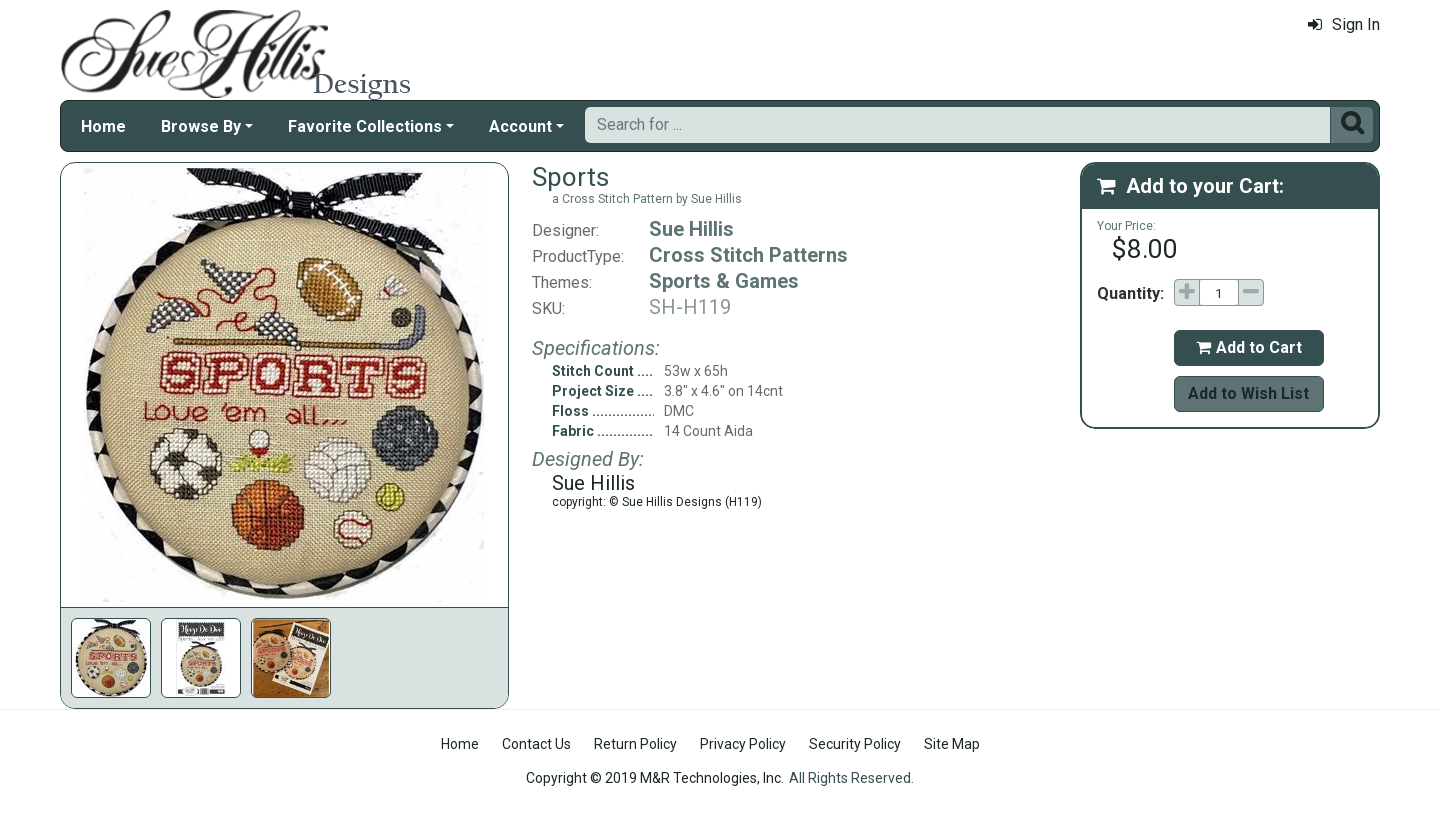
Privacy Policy (743, 744)
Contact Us (536, 744)
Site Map (952, 744)
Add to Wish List (1248, 393)
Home (103, 126)
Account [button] (520, 126)
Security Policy (855, 744)
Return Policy (635, 744)
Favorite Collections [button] (365, 126)
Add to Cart (1249, 347)
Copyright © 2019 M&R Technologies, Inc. (655, 778)
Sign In (1344, 24)
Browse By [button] (201, 126)
